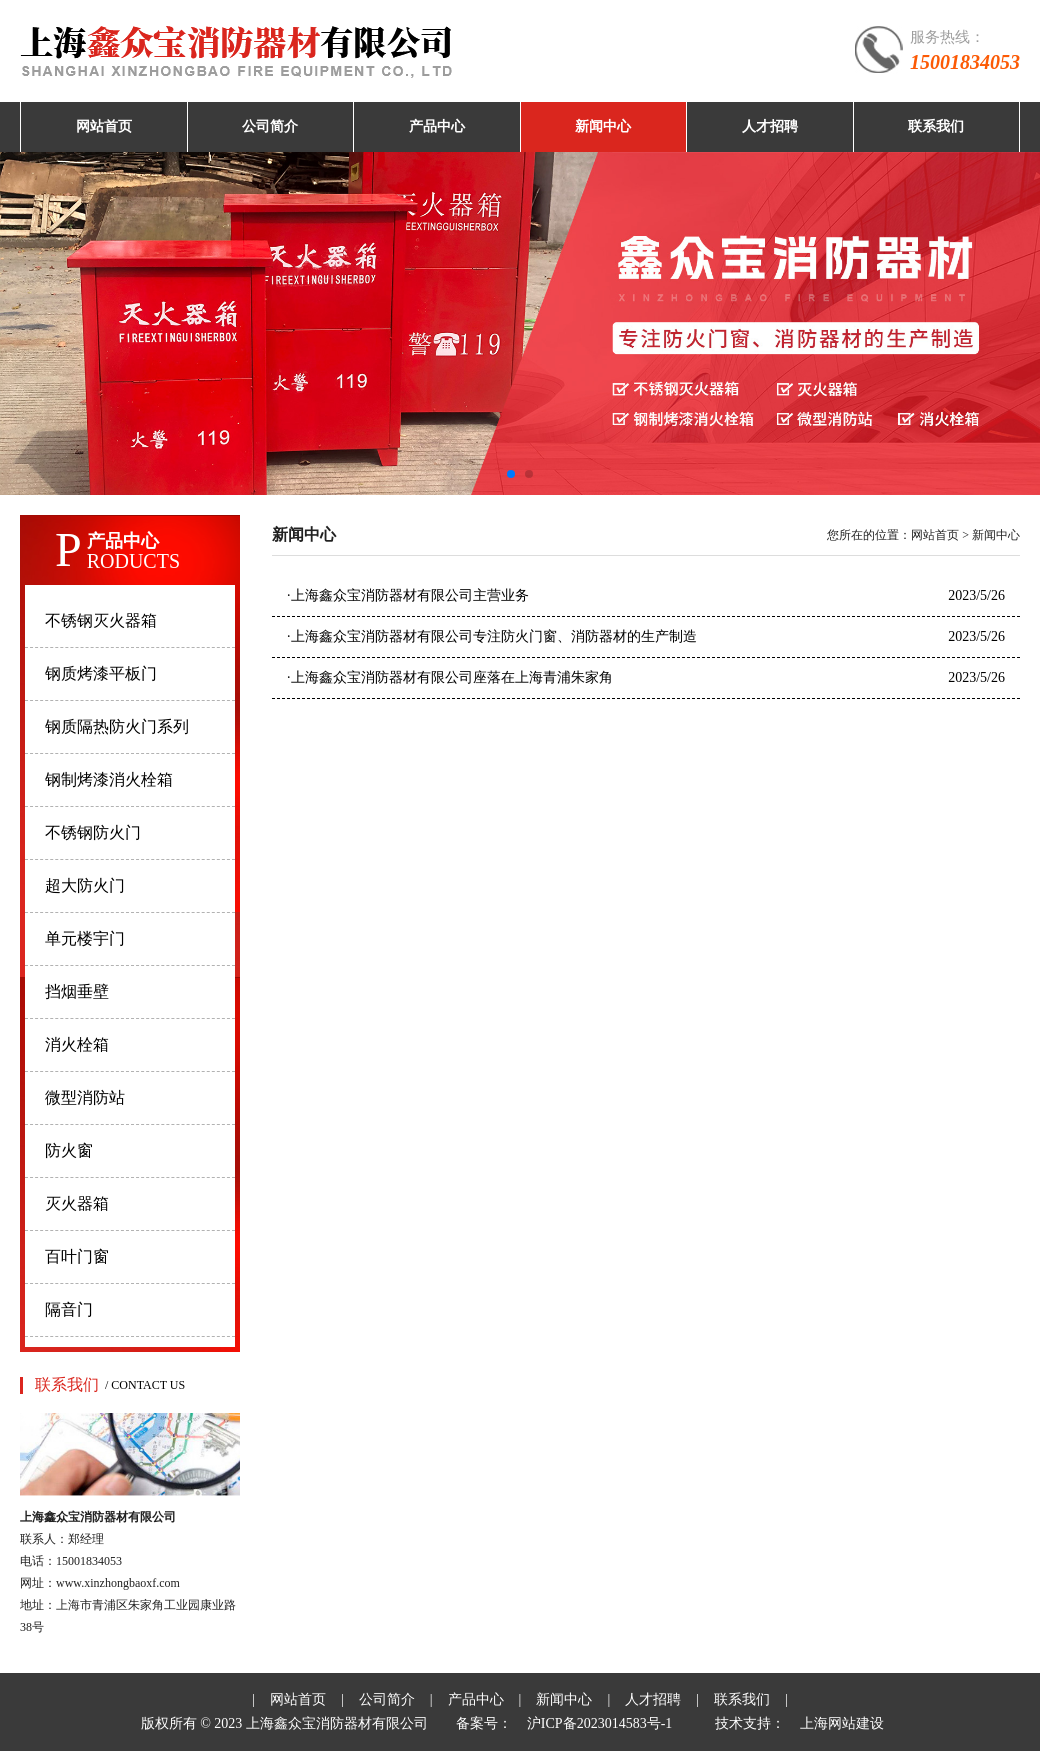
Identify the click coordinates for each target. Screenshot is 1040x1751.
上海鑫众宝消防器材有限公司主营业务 (408, 595)
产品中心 (437, 126)
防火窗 (69, 1150)
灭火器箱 (77, 1203)
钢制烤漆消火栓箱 (109, 779)
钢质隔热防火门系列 (117, 726)
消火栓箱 (77, 1044)
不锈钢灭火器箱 (101, 620)
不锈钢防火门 (93, 832)
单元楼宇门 (85, 938)
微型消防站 (85, 1097)
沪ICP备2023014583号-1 (599, 1723)
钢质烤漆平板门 (101, 673)
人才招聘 (770, 126)
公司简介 (270, 126)
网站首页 (104, 126)
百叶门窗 (77, 1256)
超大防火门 (85, 885)
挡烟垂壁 (77, 991)
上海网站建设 (842, 1723)
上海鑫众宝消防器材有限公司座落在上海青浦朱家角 (450, 677)
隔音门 (69, 1309)
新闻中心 (603, 126)
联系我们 (936, 126)
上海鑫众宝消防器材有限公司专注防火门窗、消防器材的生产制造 (492, 636)
